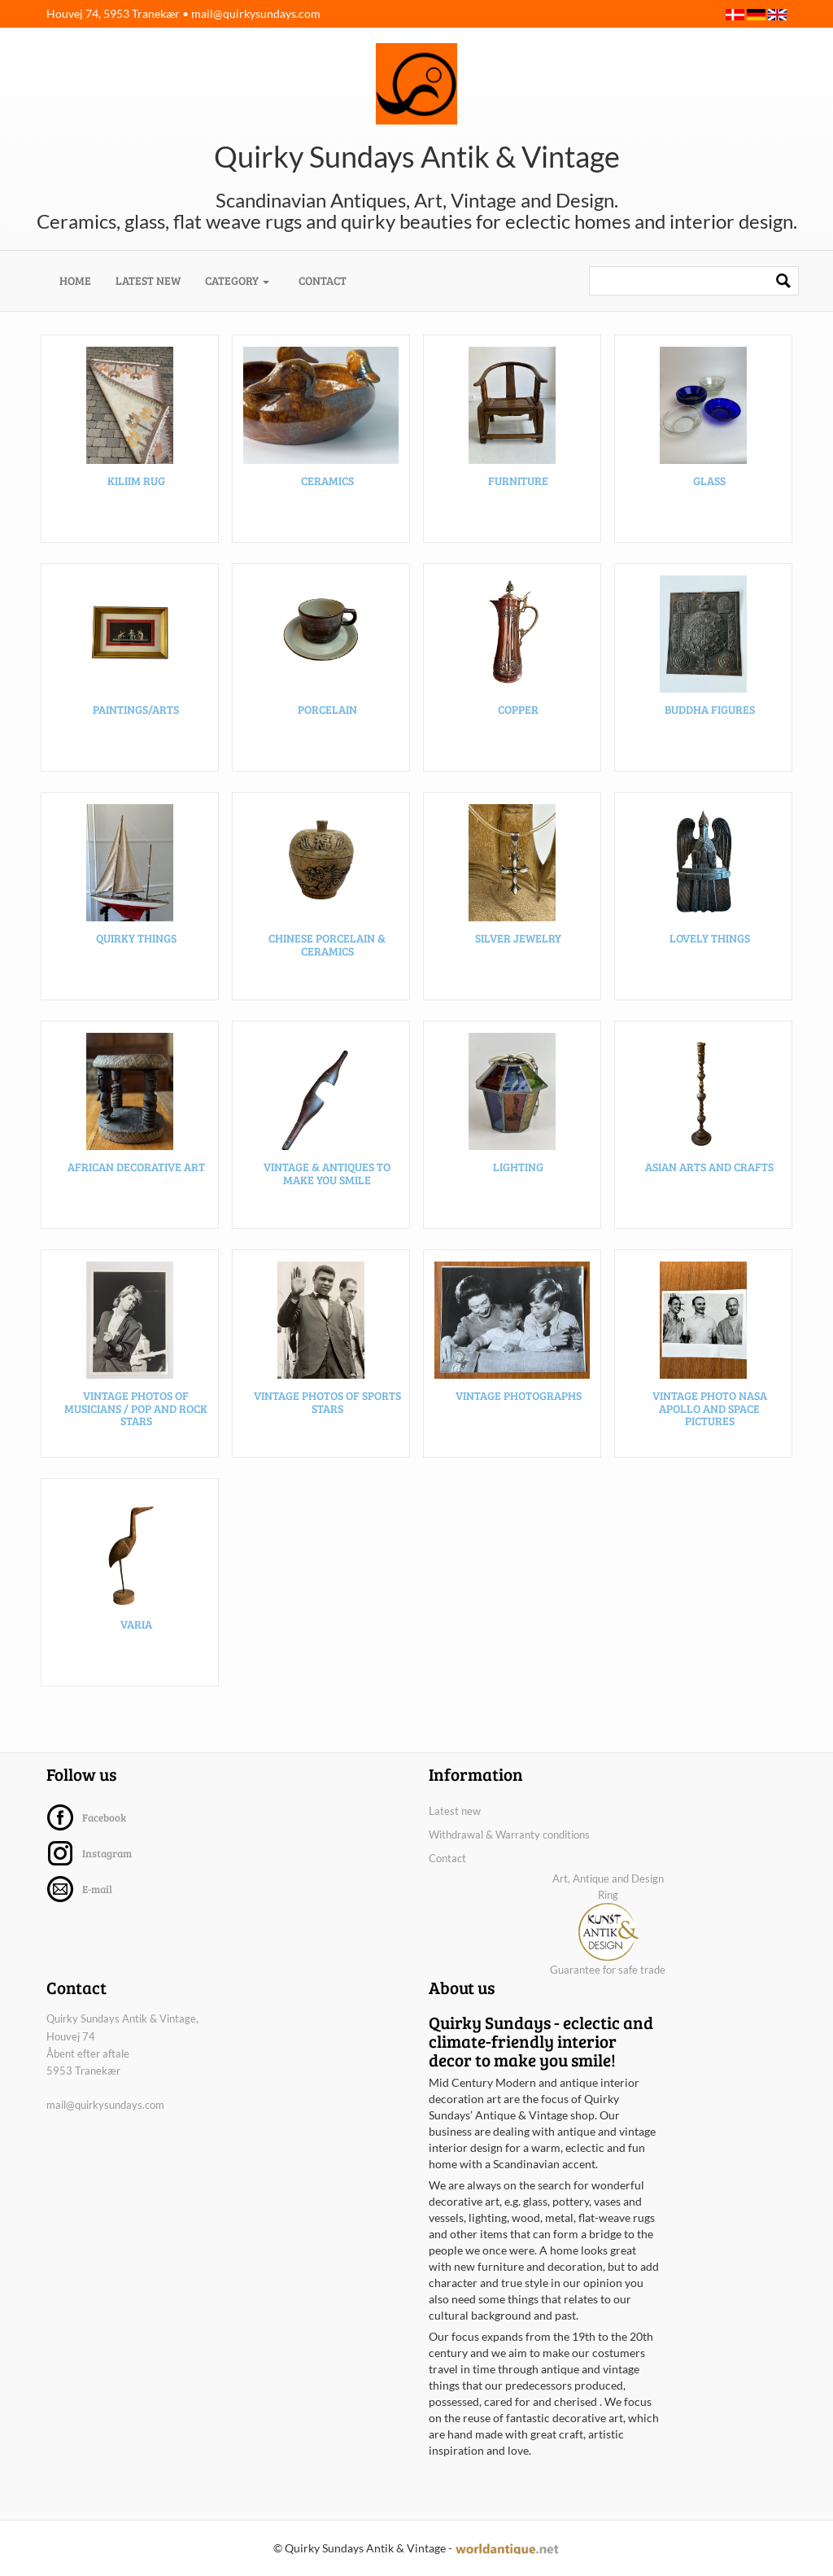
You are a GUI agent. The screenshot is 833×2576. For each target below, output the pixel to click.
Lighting (518, 1168)
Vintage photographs (519, 1397)
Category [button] (237, 280)
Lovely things (709, 939)
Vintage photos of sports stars (327, 1403)
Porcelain (327, 711)
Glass (709, 482)
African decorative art (136, 1168)
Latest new (148, 280)
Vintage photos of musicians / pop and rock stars (135, 1409)
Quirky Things (136, 939)
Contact (323, 280)
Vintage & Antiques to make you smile (327, 1174)
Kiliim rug (136, 482)
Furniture (518, 482)
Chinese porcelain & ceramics (327, 946)
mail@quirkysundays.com (256, 13)
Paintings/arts (136, 711)
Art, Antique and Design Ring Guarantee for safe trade (607, 1924)
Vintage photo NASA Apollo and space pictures (709, 1409)
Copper (518, 711)
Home (81, 280)
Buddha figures (710, 711)
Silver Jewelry (518, 939)
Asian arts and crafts (709, 1168)
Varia (136, 1626)
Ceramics (327, 482)
